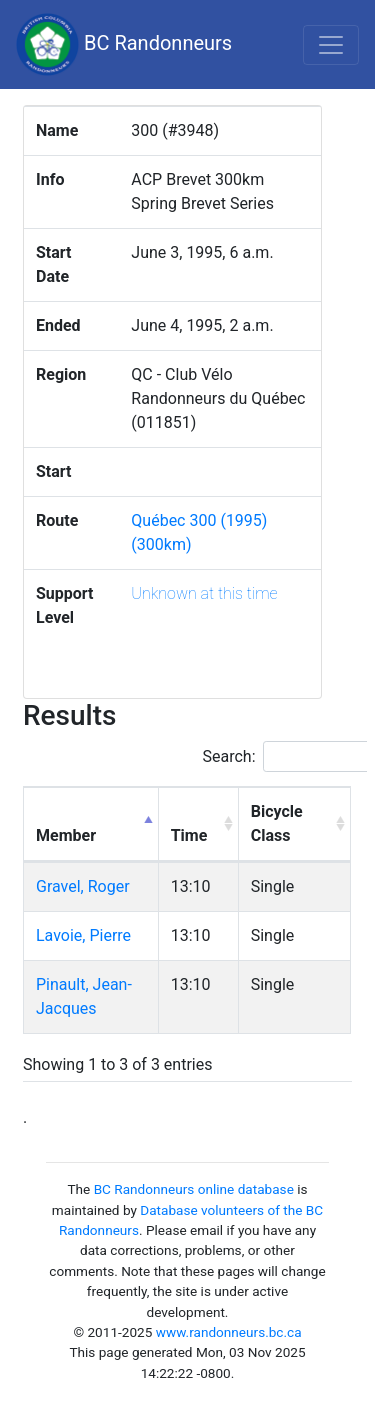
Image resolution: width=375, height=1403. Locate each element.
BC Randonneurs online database (194, 1189)
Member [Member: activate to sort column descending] (66, 835)
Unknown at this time (204, 593)
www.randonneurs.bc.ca (229, 1332)
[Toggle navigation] (331, 45)
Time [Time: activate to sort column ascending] (189, 835)
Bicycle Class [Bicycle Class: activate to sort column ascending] (277, 823)
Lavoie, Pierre (83, 935)
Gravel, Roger (83, 886)
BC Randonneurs (124, 44)
